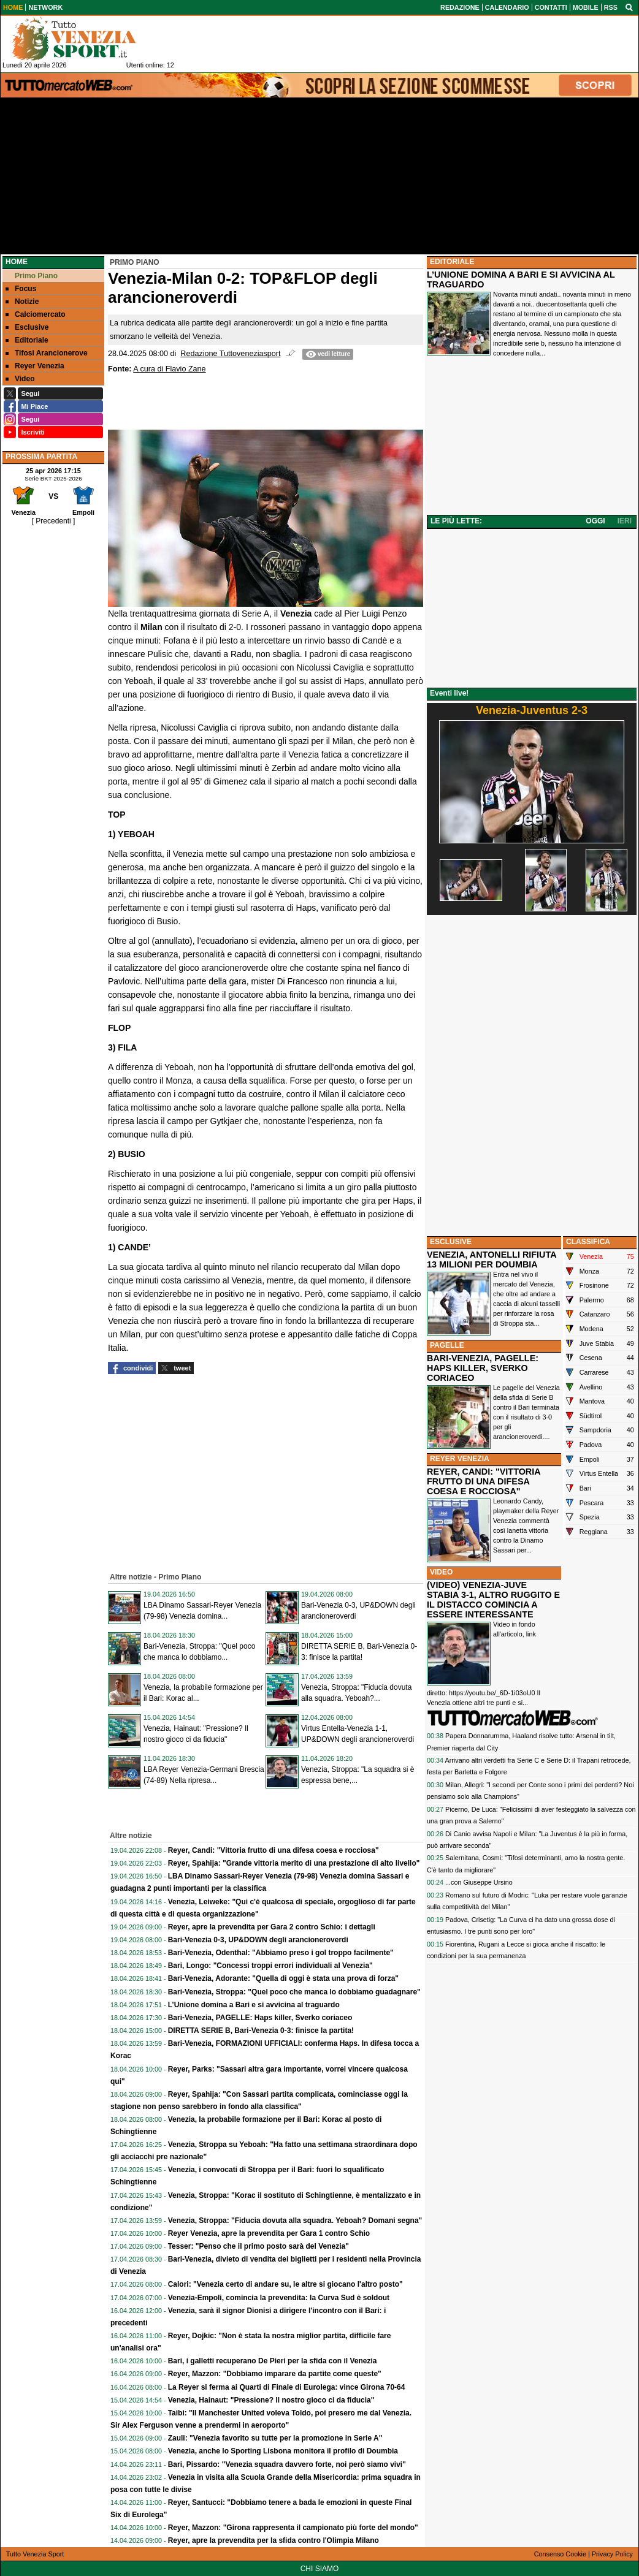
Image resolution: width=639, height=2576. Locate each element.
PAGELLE (447, 1345)
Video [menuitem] (20, 378)
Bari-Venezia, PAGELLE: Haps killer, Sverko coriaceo (260, 2017)
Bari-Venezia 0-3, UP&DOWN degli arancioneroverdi (258, 1940)
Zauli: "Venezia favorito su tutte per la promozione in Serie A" (275, 2438)
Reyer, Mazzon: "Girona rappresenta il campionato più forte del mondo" (293, 2527)
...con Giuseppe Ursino (479, 1882)
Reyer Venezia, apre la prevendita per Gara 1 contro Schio (269, 2233)
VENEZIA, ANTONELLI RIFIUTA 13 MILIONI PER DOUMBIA (491, 1259)
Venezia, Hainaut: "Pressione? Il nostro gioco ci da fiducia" (271, 2400)
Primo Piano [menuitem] (32, 276)
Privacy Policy (612, 2554)
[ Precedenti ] (53, 521)
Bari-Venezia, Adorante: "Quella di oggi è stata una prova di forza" (283, 1978)
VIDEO (441, 1572)
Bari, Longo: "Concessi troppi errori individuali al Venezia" (270, 1965)
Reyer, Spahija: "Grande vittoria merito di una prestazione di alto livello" (294, 1863)
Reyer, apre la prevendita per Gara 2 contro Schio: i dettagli (271, 1927)
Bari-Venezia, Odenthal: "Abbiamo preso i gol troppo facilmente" (281, 1952)
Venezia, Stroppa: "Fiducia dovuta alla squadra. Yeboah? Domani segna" (295, 2220)
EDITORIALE (452, 261)
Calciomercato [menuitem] (36, 314)
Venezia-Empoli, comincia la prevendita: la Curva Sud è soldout (278, 2297)
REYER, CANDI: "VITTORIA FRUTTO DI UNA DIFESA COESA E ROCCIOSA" (483, 1481)
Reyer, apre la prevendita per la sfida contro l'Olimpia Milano (273, 2540)
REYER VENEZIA (459, 1458)
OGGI (595, 521)
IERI (625, 521)
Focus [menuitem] (21, 288)
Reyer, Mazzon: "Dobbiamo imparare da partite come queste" (274, 2373)
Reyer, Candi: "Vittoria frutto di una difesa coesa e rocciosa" (273, 1850)
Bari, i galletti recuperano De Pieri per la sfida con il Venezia (272, 2361)
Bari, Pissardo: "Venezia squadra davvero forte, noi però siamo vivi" (287, 2464)
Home (17, 261)
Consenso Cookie (560, 2554)
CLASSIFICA (588, 1241)
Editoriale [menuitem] (27, 340)
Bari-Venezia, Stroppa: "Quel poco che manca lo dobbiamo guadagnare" (294, 1992)
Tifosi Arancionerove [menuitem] (47, 353)
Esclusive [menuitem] (27, 327)
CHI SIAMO (319, 2568)
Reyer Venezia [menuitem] (35, 366)
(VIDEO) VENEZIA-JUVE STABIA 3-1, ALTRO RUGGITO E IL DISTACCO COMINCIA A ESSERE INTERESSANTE (493, 1599)
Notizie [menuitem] (22, 301)
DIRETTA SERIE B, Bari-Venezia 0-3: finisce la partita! (261, 2030)
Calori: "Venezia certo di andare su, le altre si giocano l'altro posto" (285, 2284)
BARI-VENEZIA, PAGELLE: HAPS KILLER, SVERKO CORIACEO (482, 1368)
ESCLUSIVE (451, 1241)
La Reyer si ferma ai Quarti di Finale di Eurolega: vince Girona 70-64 (286, 2387)
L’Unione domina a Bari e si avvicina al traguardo (254, 2004)
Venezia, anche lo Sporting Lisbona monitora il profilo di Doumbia (283, 2451)
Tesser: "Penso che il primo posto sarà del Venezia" (258, 2246)
